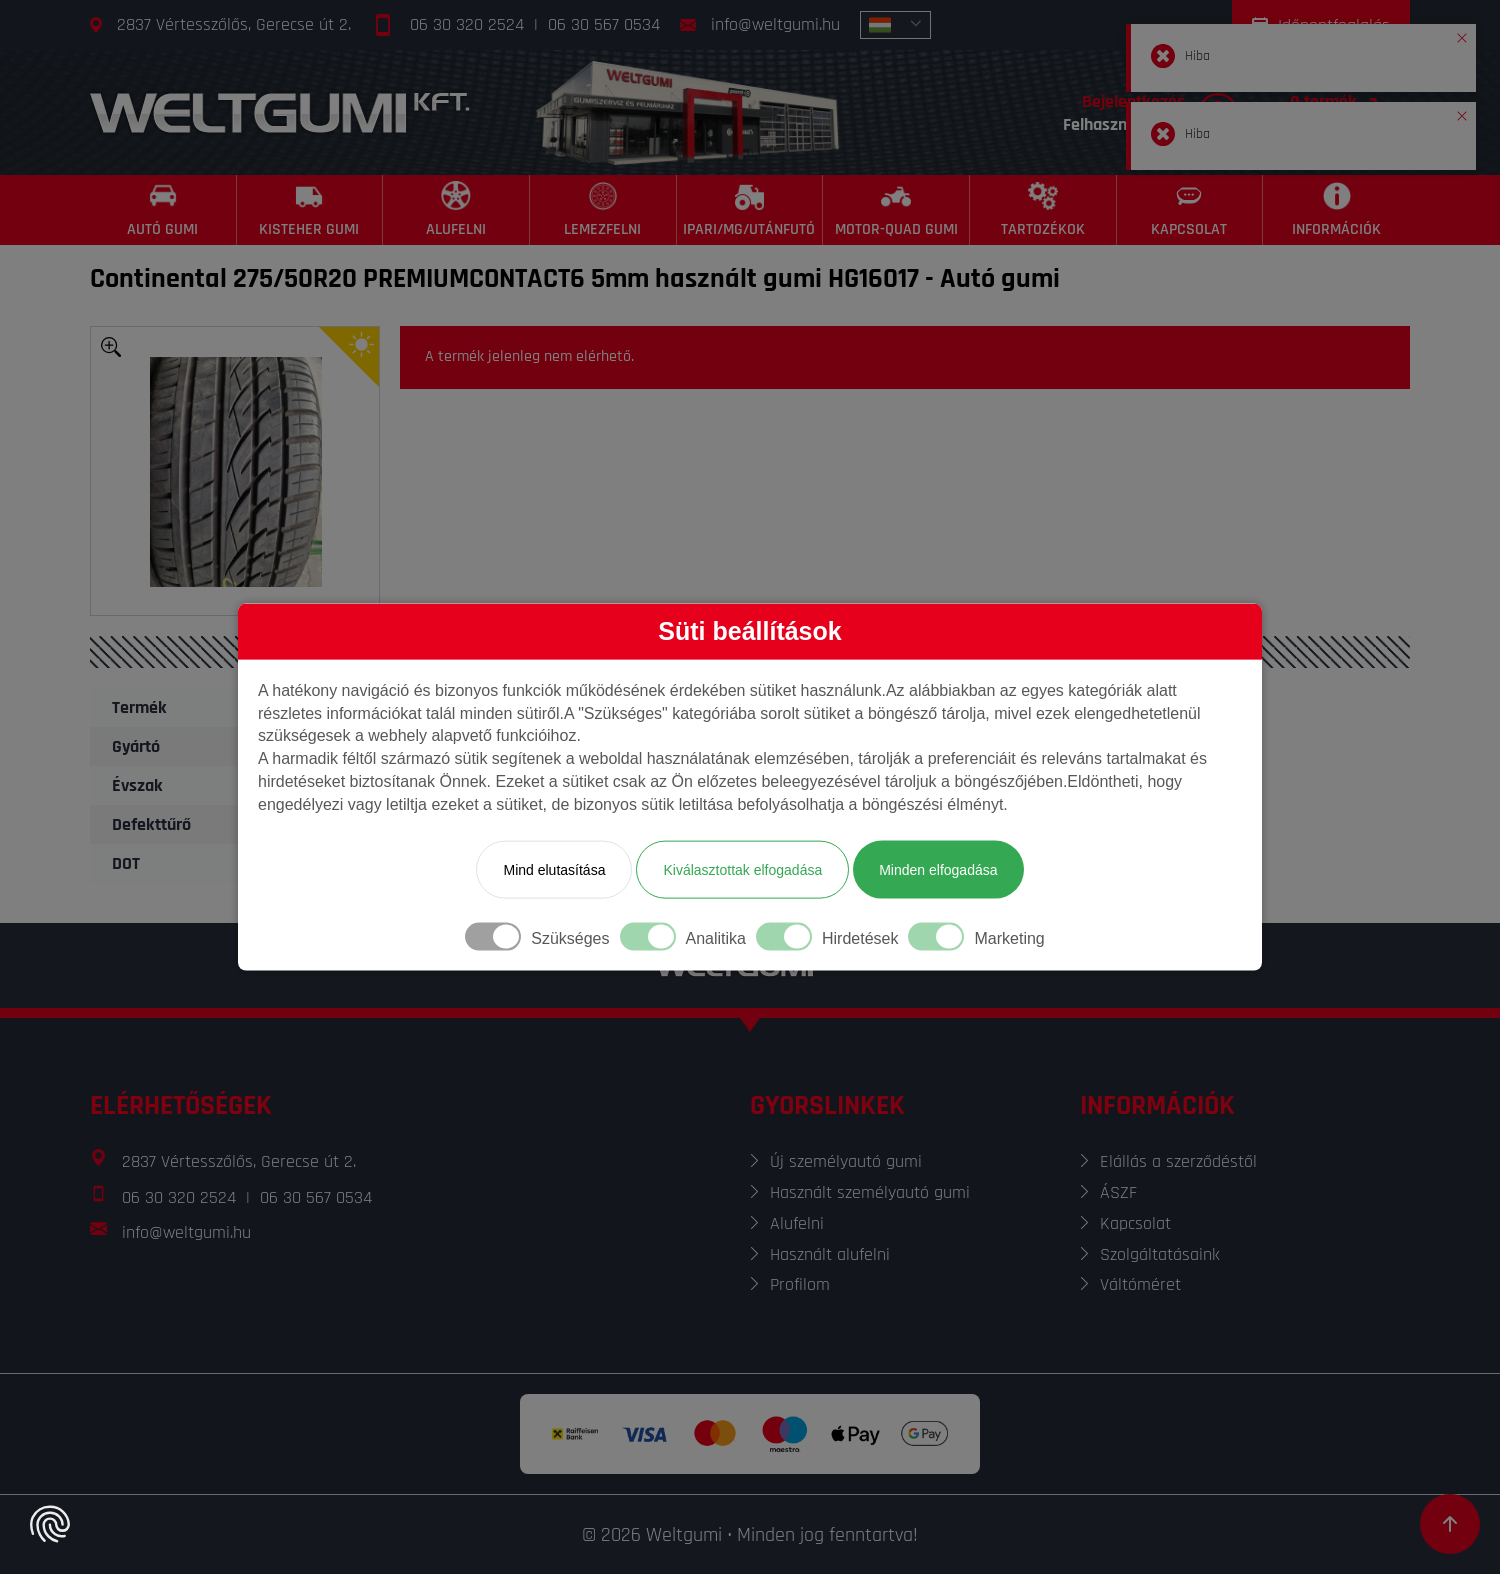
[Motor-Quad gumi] (896, 210)
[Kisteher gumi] (310, 210)
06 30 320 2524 (467, 24)
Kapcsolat (1135, 1223)
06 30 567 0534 (604, 24)
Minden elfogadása (938, 869)
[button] (1462, 34)
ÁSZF (1118, 1192)
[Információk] (1336, 210)
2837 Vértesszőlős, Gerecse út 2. (234, 24)
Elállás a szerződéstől (1178, 1161)
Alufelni (797, 1223)
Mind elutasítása (554, 869)
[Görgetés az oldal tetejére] (1450, 1524)
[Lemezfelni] (603, 210)
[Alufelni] (456, 210)
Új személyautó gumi (846, 1161)
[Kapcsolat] (1190, 210)
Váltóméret (1140, 1284)
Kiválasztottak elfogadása (742, 869)
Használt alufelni (830, 1254)
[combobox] (895, 25)
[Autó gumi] (163, 210)
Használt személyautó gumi (870, 1192)
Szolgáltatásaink (1160, 1254)
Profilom (800, 1284)
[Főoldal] (280, 112)
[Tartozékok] (1043, 210)
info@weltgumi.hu (775, 24)
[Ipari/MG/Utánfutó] (750, 210)
